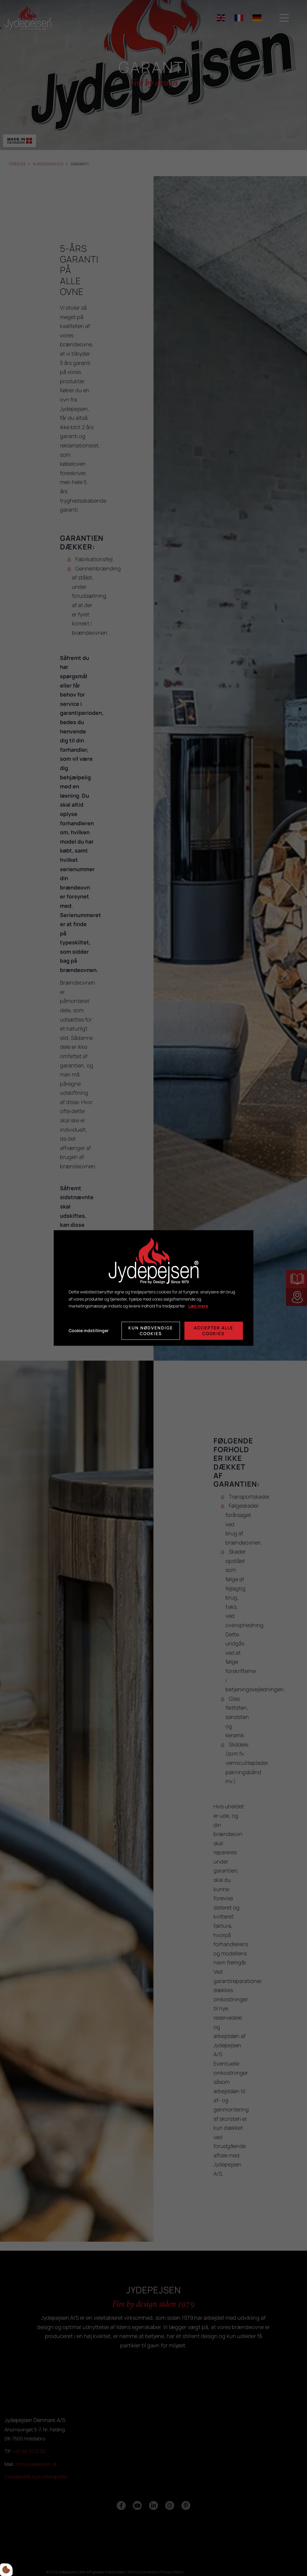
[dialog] (153, 1288)
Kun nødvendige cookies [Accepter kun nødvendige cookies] (150, 1331)
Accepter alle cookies (213, 1331)
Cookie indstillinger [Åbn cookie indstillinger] (89, 1331)
